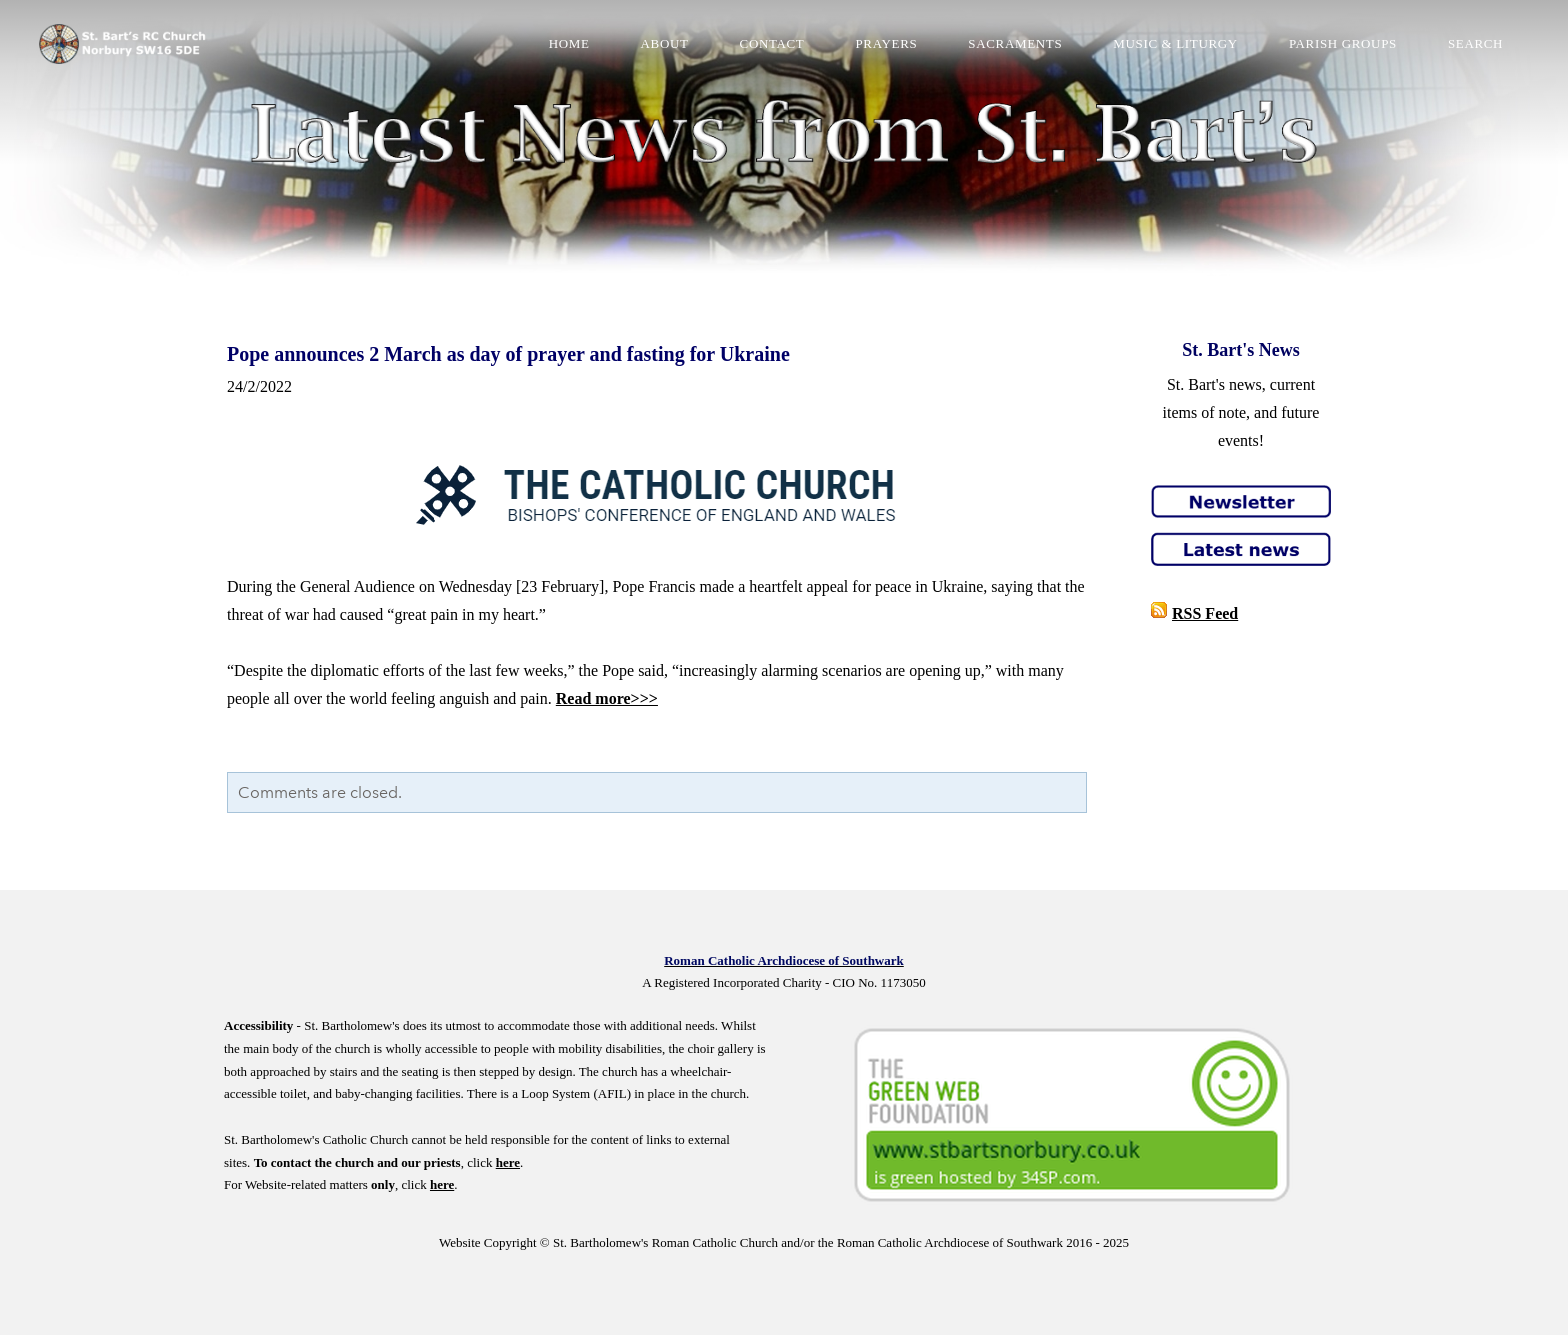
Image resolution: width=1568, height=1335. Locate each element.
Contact (770, 44)
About (663, 44)
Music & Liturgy (1174, 44)
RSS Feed (1205, 613)
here (508, 1162)
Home (568, 44)
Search (1474, 44)
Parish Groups (1342, 44)
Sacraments (1014, 44)
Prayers (885, 44)
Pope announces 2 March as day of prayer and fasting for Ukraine (508, 354)
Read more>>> (607, 698)
